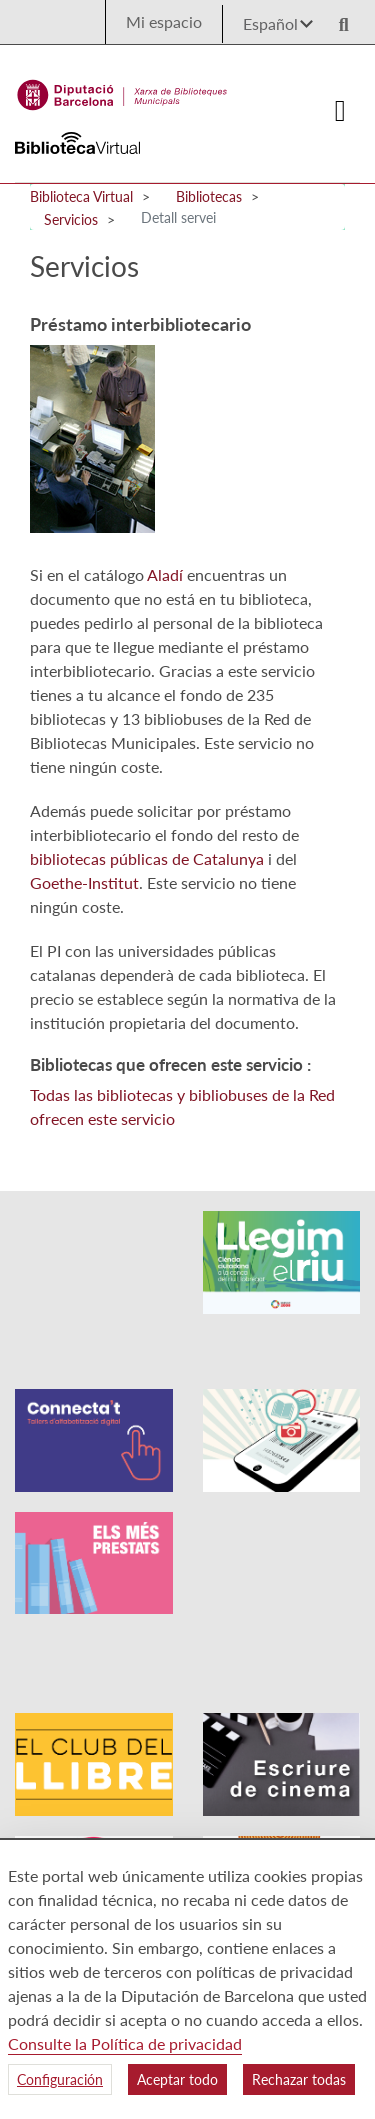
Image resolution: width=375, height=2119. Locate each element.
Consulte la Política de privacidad (125, 2043)
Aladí (165, 574)
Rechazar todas (299, 2079)
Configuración (60, 2079)
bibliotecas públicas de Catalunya (147, 858)
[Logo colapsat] (341, 111)
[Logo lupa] (337, 18)
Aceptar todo (177, 2079)
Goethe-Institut (84, 882)
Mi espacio (164, 21)
